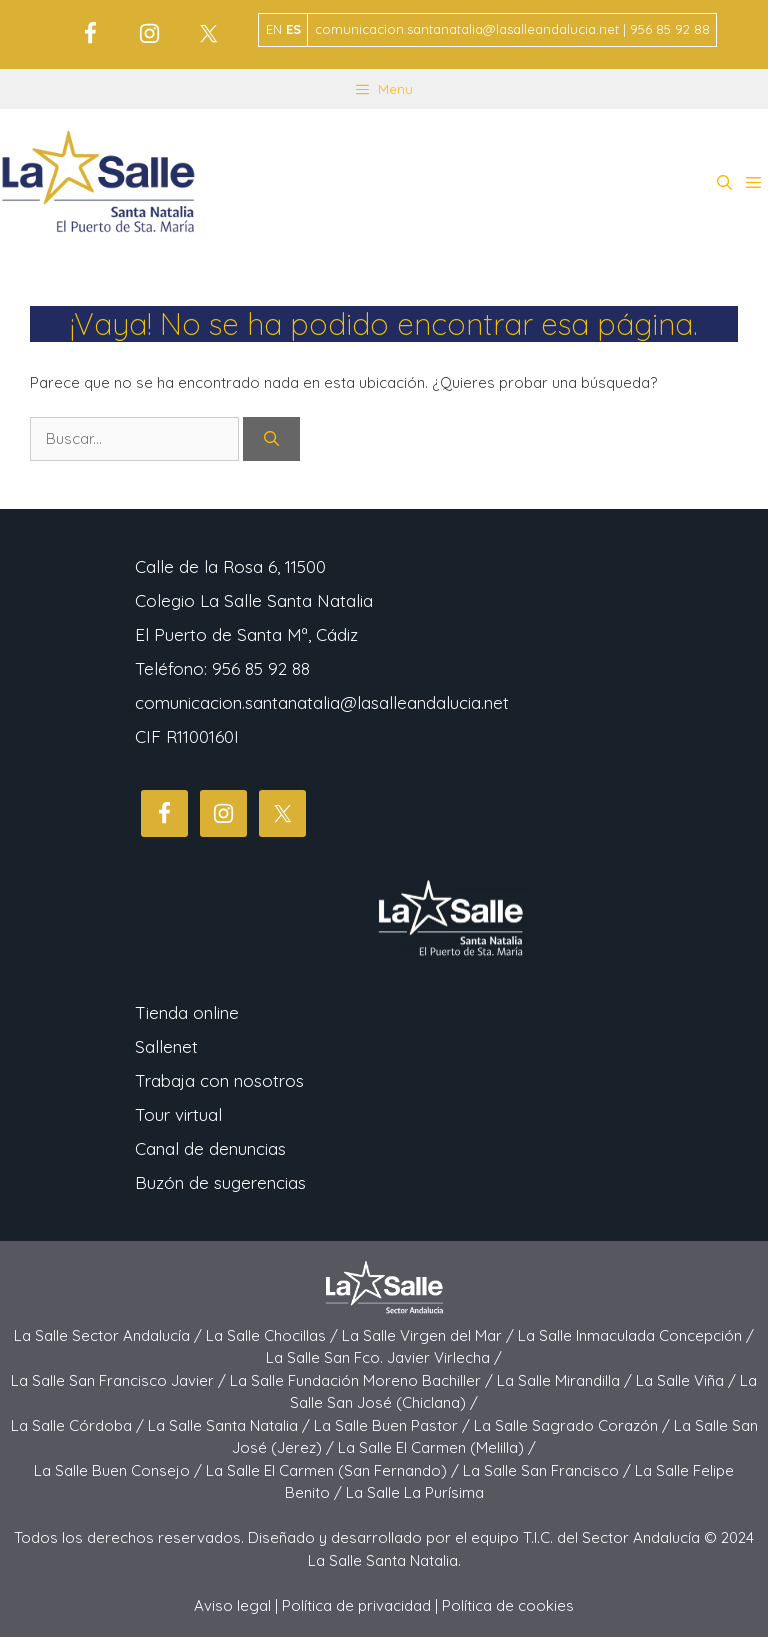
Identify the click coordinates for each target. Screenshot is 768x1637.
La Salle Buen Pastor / (394, 1425)
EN (274, 29)
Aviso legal (232, 1605)
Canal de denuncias (210, 1148)
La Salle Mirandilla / (566, 1380)
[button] (724, 183)
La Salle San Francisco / (549, 1470)
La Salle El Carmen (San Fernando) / (334, 1470)
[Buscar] (271, 439)
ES (293, 29)
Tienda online (187, 1012)
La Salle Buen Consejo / (120, 1470)
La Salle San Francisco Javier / (120, 1380)
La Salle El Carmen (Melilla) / (437, 1447)
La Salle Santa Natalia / (231, 1425)
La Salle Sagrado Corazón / (574, 1425)
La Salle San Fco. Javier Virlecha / (384, 1357)
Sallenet (166, 1046)
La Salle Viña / (688, 1380)
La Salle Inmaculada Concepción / (636, 1335)
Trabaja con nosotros (219, 1080)
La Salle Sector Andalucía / (110, 1335)
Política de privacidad (356, 1605)
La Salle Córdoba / (79, 1425)
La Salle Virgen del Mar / (430, 1335)
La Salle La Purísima (415, 1492)
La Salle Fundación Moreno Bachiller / (363, 1380)
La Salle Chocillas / (274, 1335)
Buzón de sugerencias (220, 1182)
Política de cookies (508, 1605)
